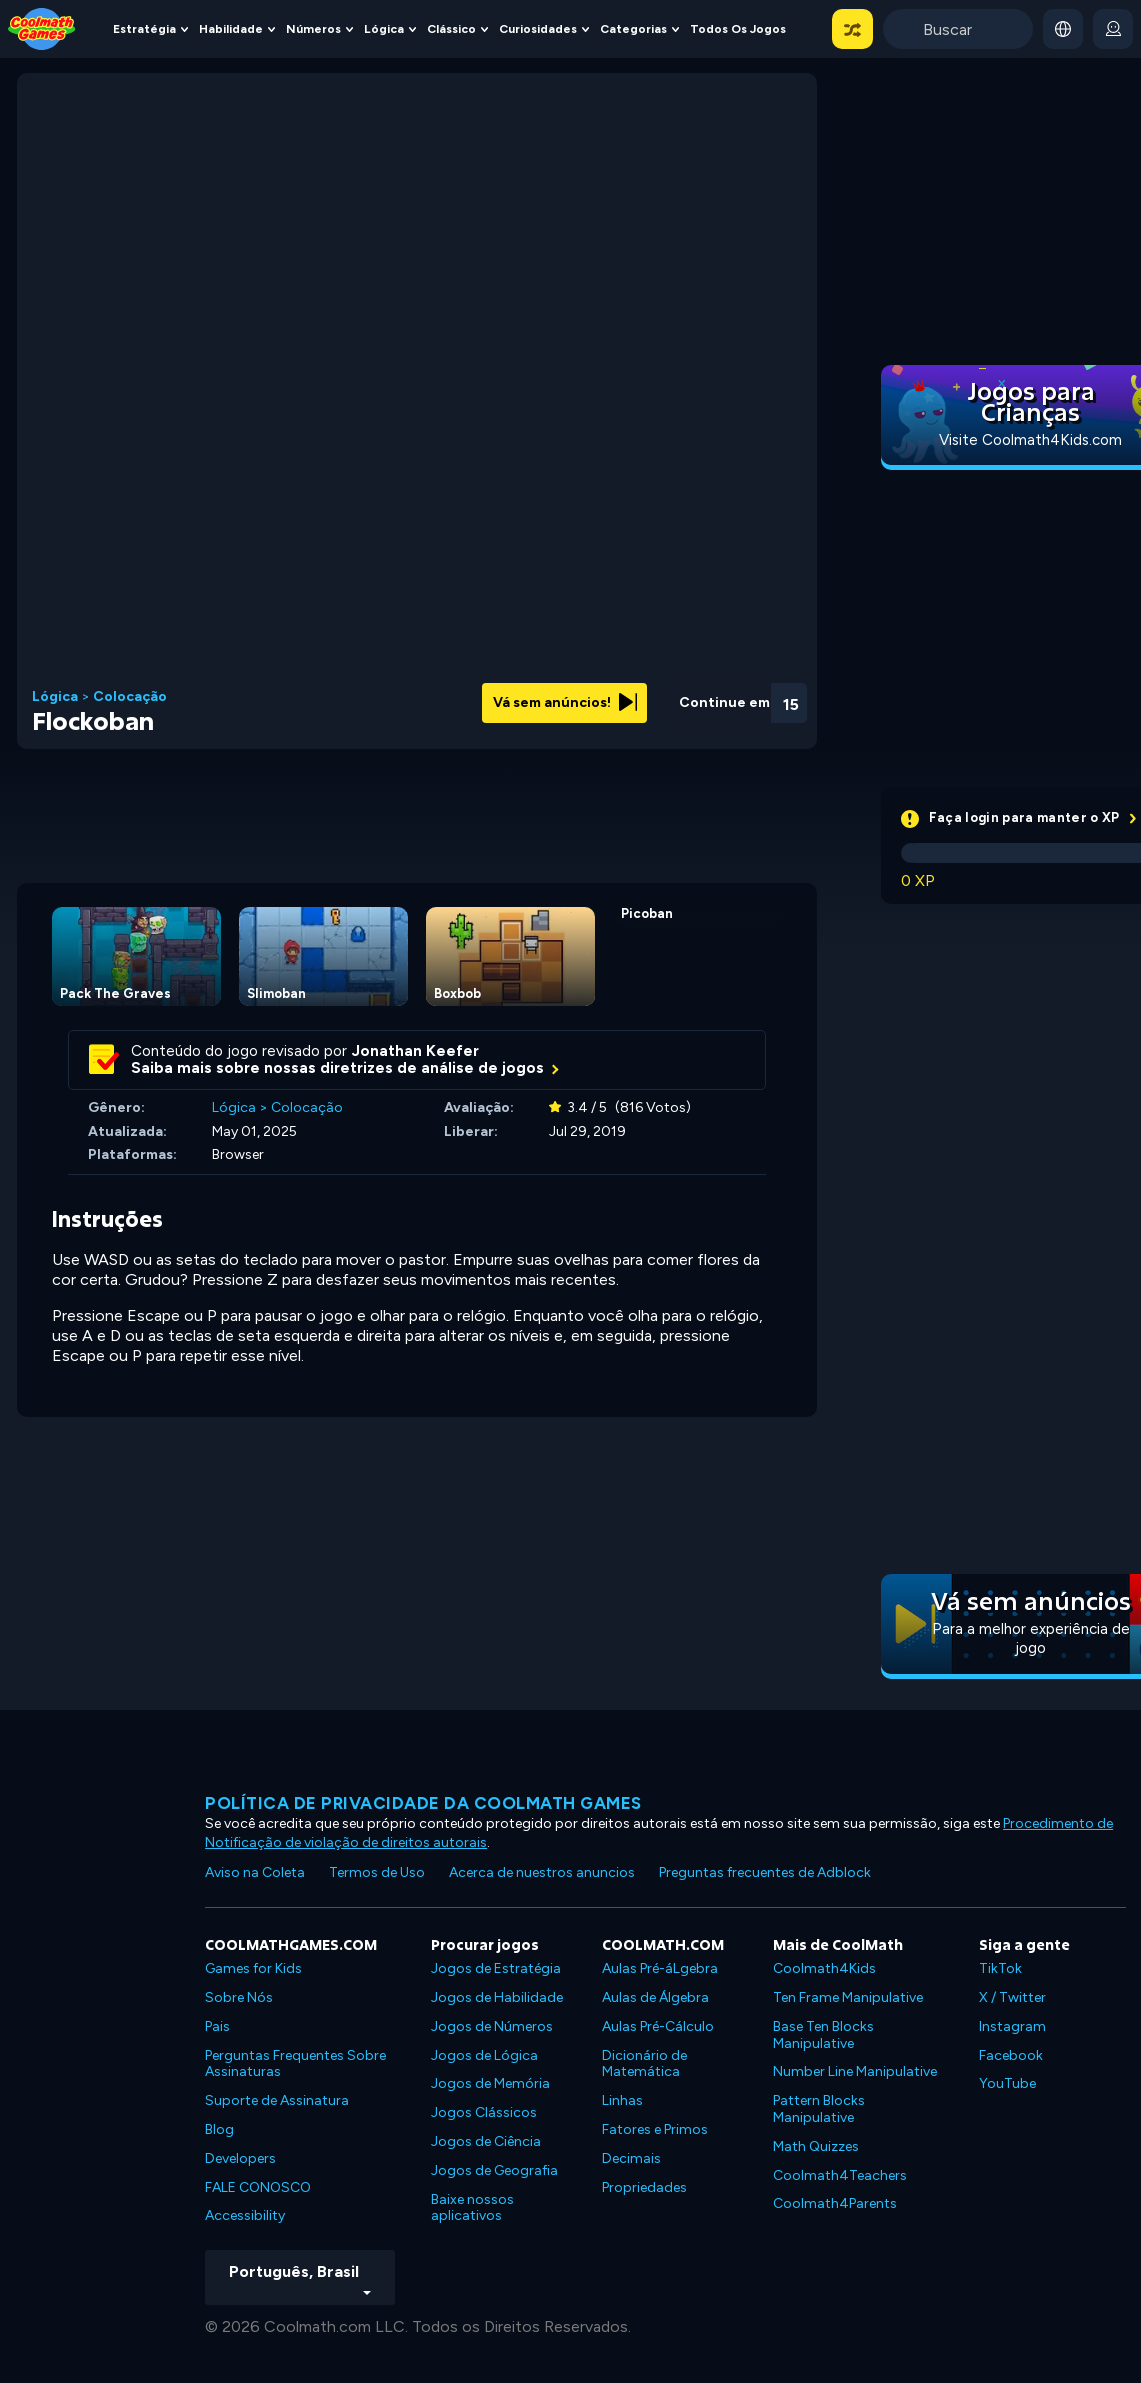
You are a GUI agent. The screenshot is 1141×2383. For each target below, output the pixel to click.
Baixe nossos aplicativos (472, 2208)
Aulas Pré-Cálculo (658, 2026)
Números (313, 29)
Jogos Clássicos (484, 2112)
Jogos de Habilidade (497, 1997)
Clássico (451, 29)
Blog (219, 2129)
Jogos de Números (492, 2026)
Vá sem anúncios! (565, 702)
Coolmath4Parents (835, 2203)
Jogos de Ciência (486, 2141)
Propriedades (644, 2187)
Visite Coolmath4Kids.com (1030, 440)
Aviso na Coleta (255, 1872)
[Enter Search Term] (958, 29)
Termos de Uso (377, 1872)
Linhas (622, 2100)
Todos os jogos (738, 29)
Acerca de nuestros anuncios (542, 1872)
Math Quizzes (816, 2146)
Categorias (633, 29)
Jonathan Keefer (415, 1051)
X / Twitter (1012, 1997)
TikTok (1000, 1968)
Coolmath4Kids (824, 1968)
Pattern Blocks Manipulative (819, 2109)
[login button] (1113, 29)
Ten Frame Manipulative (848, 1997)
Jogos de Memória (490, 2083)
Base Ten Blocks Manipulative (823, 2035)
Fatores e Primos (655, 2129)
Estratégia (144, 29)
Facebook (1011, 2055)
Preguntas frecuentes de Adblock (765, 1872)
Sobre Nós (239, 1997)
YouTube (1007, 2083)
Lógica (384, 29)
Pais (217, 2026)
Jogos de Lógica (484, 2055)
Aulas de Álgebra (655, 1997)
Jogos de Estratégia (496, 1968)
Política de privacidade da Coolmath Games (423, 1803)
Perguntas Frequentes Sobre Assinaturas (295, 2064)
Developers (240, 2158)
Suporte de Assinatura (277, 2100)
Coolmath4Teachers (840, 2175)
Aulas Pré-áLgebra (660, 1968)
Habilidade (231, 29)
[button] (852, 29)
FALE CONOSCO (258, 2187)
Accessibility (245, 2215)
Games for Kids (253, 1968)
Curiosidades (538, 29)
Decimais (631, 2158)
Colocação (130, 697)
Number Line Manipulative (855, 2071)
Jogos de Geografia (494, 2170)
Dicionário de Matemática (644, 2064)
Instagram (1012, 2026)
